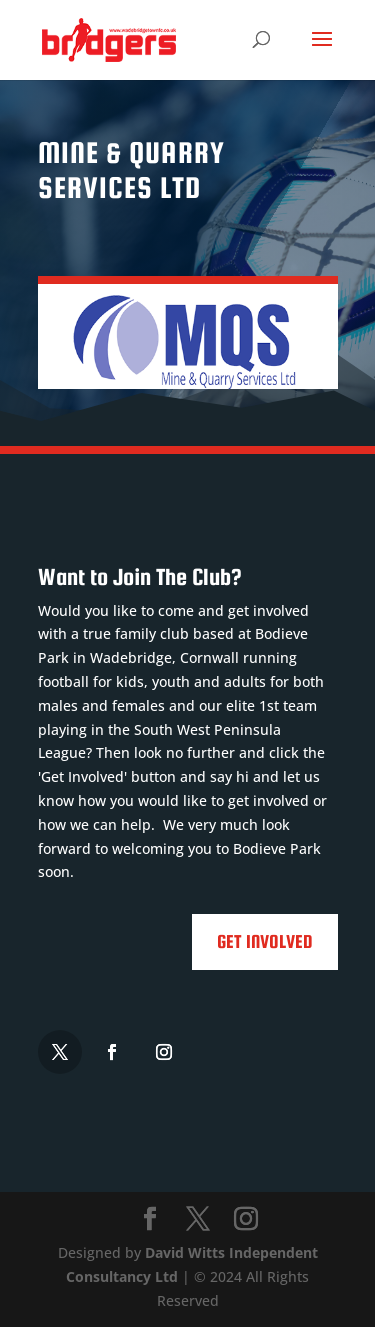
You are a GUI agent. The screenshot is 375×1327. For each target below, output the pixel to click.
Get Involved (265, 941)
